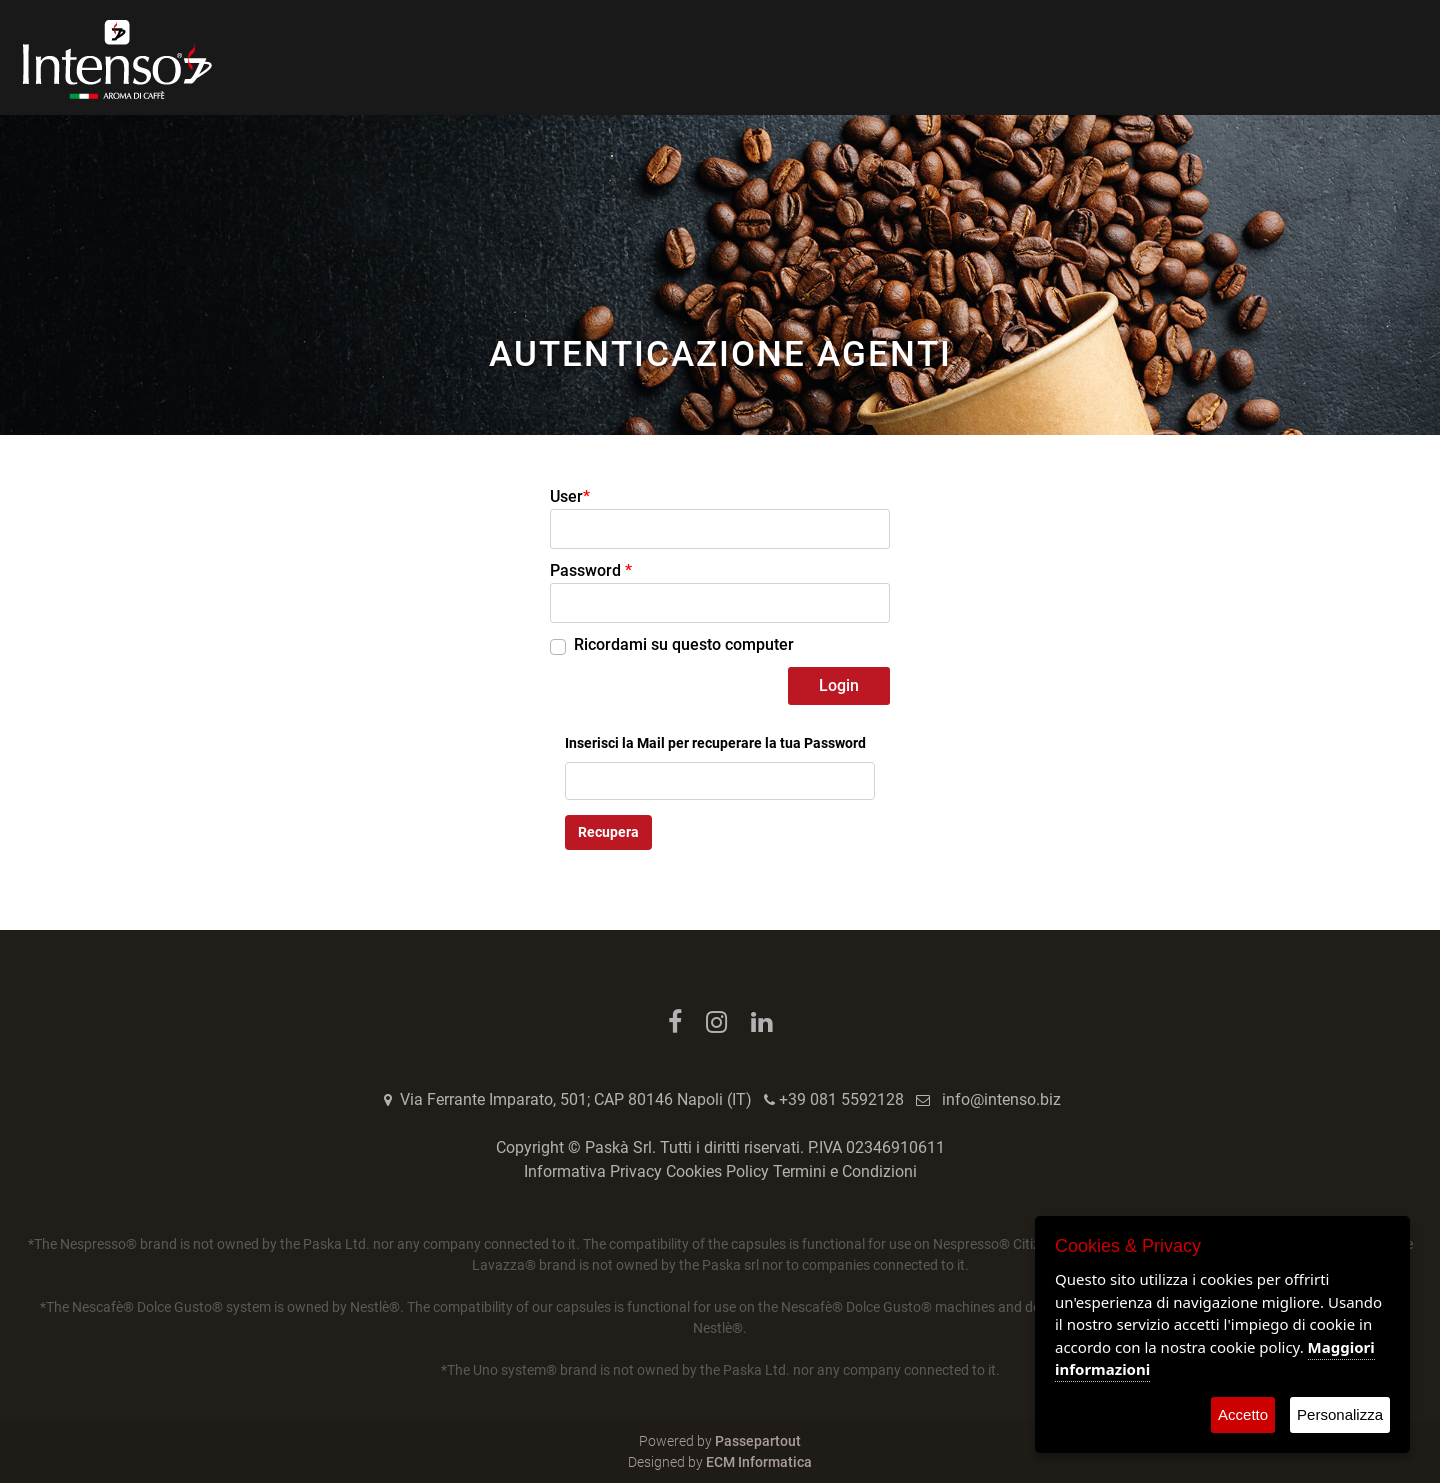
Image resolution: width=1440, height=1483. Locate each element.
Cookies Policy (717, 1171)
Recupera (608, 832)
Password (591, 570)
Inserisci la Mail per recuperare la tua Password (715, 743)
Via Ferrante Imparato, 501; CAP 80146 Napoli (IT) (576, 1099)
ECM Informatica (759, 1462)
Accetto (1243, 1414)
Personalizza (1340, 1414)
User (570, 497)
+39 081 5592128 (841, 1099)
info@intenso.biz (1001, 1099)
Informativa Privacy (593, 1171)
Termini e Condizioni (845, 1171)
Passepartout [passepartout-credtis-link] (758, 1441)
